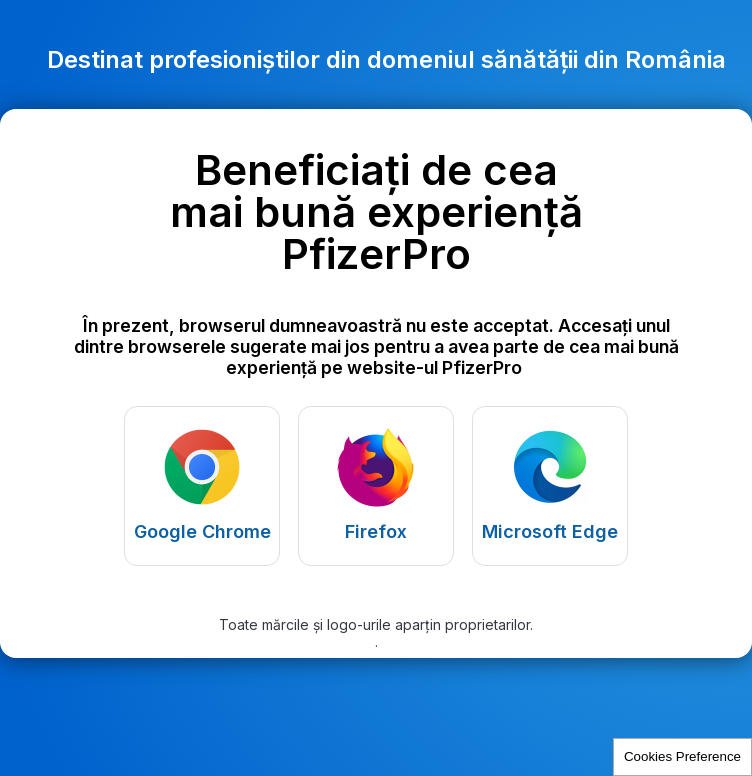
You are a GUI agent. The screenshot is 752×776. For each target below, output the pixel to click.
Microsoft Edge (550, 531)
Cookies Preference (682, 756)
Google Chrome (202, 531)
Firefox (376, 531)
